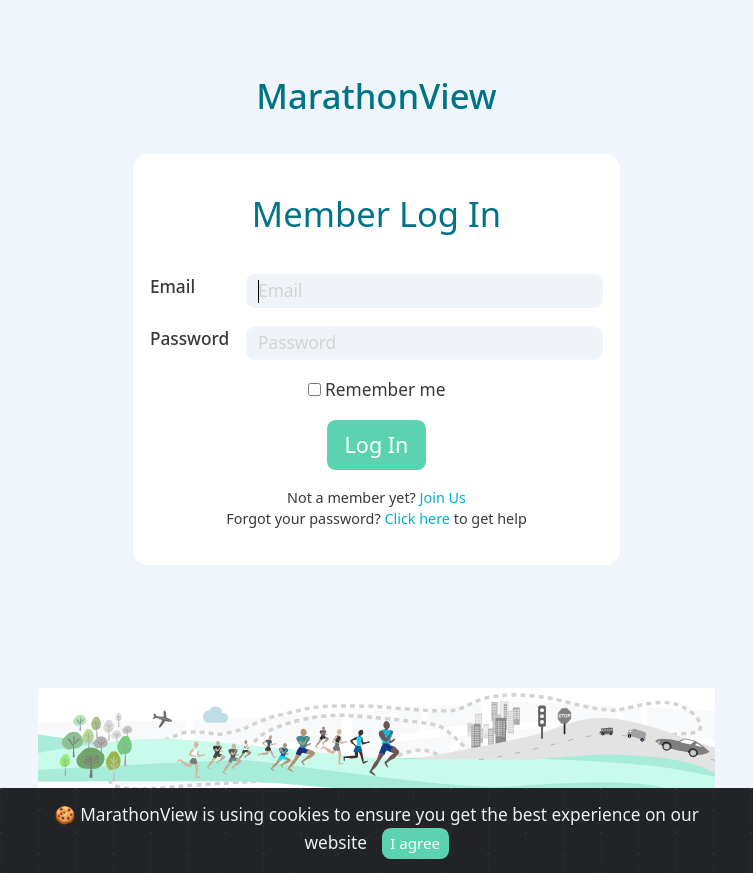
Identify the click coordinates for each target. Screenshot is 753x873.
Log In (377, 444)
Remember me (377, 389)
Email (172, 286)
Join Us (443, 497)
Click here (417, 518)
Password (189, 338)
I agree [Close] (415, 843)
